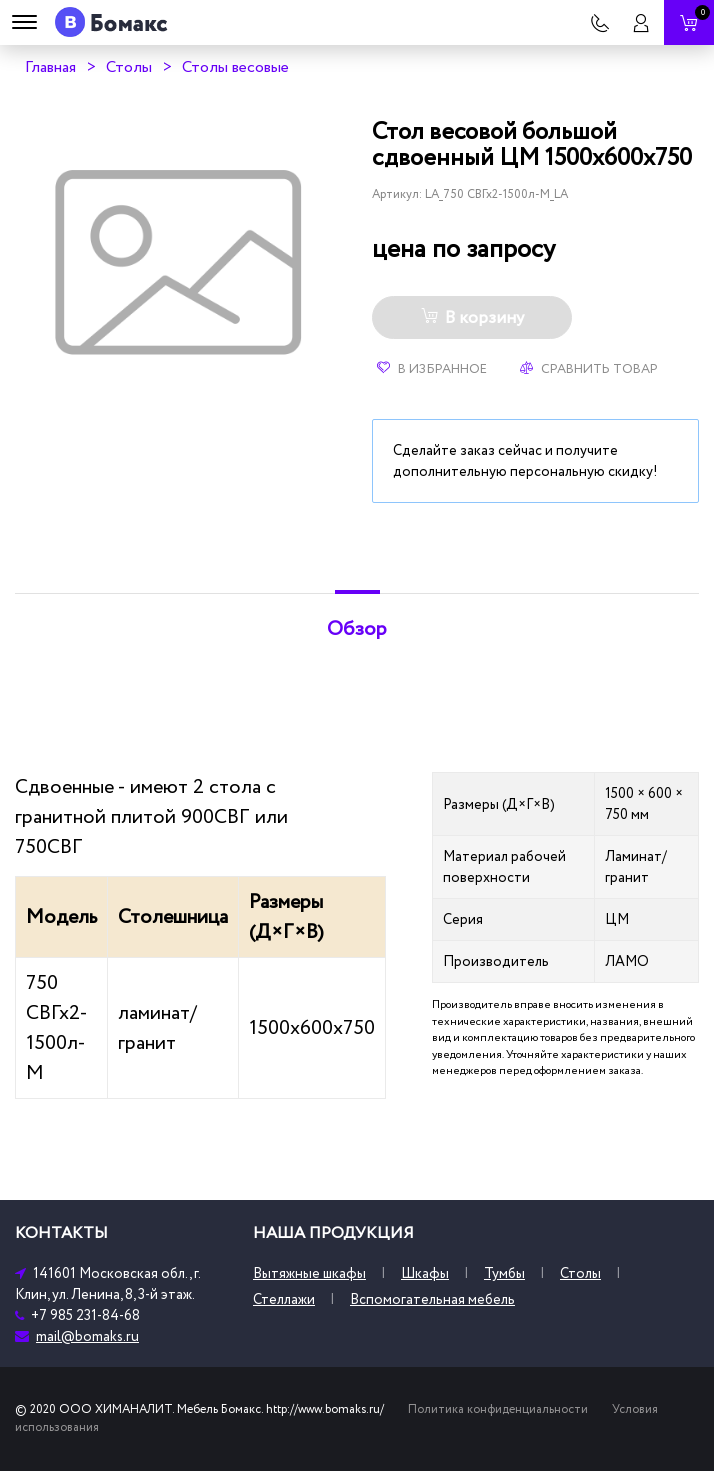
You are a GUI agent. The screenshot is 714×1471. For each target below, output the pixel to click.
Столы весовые (235, 67)
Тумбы (504, 1273)
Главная (50, 67)
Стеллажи (284, 1299)
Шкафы (425, 1273)
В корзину (472, 318)
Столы (129, 67)
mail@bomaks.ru (87, 1336)
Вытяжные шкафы (309, 1273)
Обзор (357, 629)
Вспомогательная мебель (432, 1299)
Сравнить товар (589, 369)
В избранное (432, 369)
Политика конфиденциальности (498, 1409)
